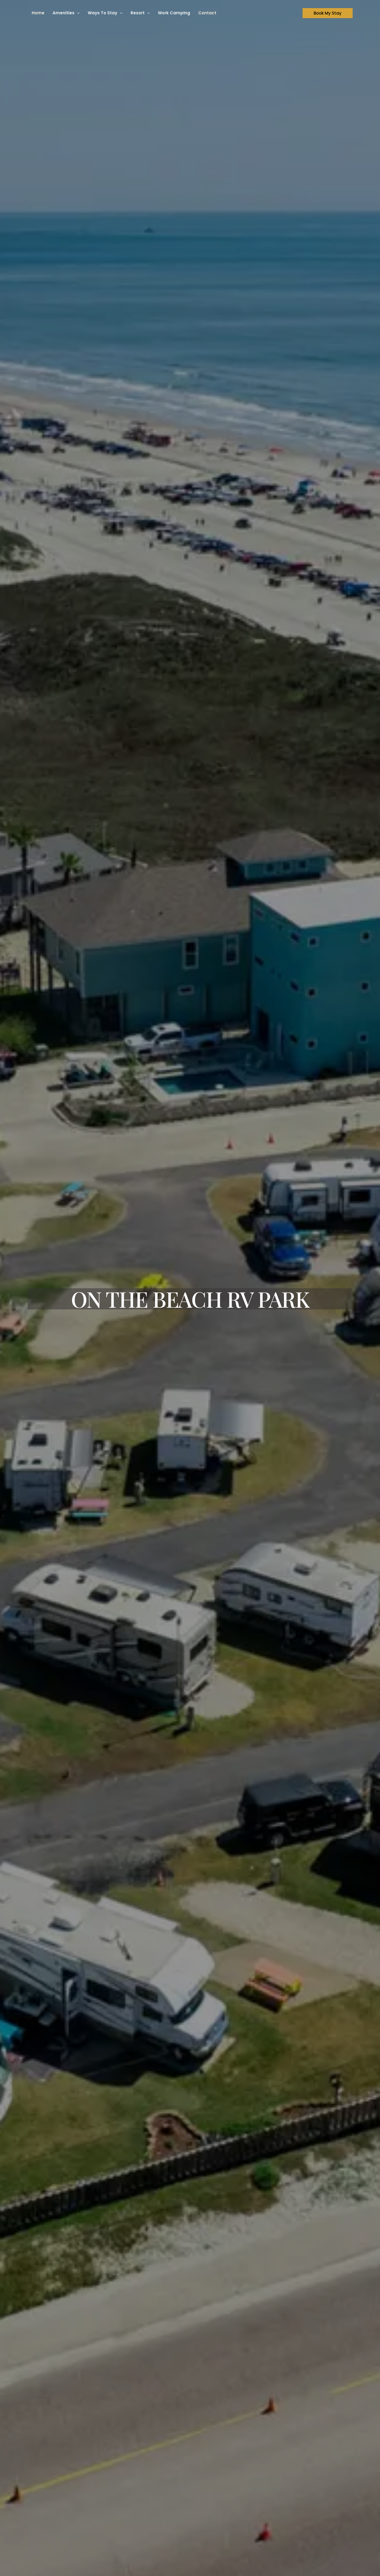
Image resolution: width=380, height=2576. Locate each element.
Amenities (66, 13)
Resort (140, 13)
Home (38, 13)
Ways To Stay (105, 13)
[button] (77, 13)
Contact (207, 13)
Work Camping (174, 13)
